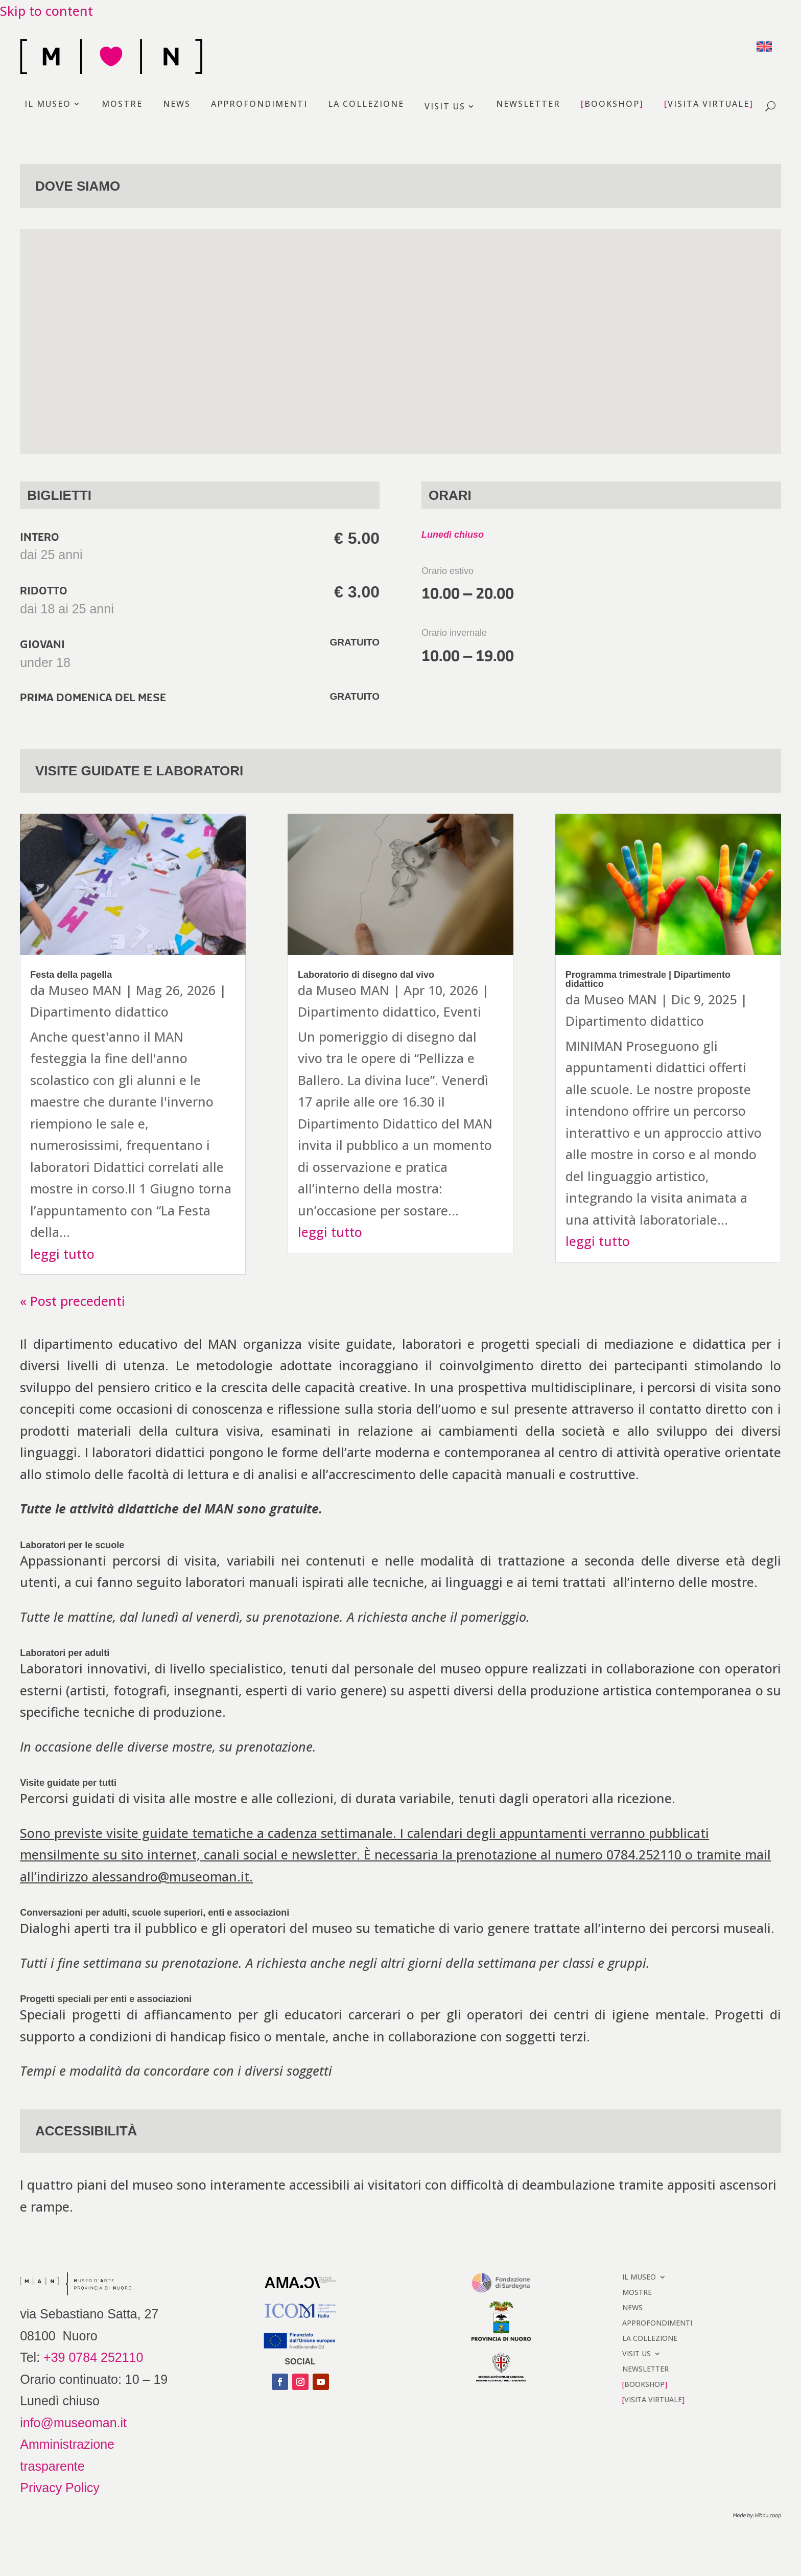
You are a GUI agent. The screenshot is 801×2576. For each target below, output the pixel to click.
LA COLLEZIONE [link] (366, 104)
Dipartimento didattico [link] (99, 1011)
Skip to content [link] (46, 10)
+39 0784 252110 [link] (93, 2357)
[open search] (770, 106)
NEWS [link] (177, 104)
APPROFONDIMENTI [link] (259, 104)
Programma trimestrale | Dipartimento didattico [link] (648, 979)
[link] (764, 45)
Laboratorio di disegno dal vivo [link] (366, 975)
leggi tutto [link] (62, 1253)
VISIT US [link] (445, 106)
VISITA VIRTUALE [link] (708, 104)
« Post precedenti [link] (72, 1300)
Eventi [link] (462, 1011)
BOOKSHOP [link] (612, 104)
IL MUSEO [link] (48, 104)
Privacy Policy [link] (60, 2487)
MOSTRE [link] (122, 104)
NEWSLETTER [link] (528, 104)
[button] (280, 2382)
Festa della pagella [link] (71, 975)
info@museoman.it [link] (73, 2423)
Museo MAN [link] (85, 990)
